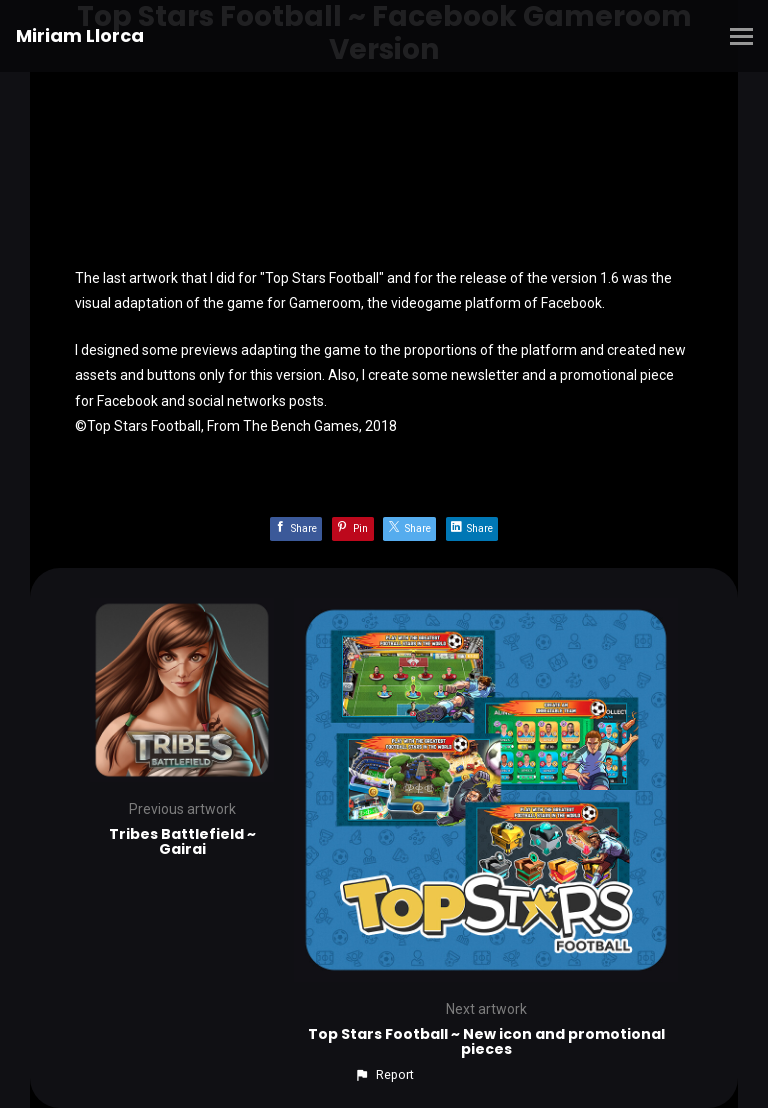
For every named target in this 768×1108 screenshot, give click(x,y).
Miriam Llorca (80, 35)
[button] (384, 1075)
